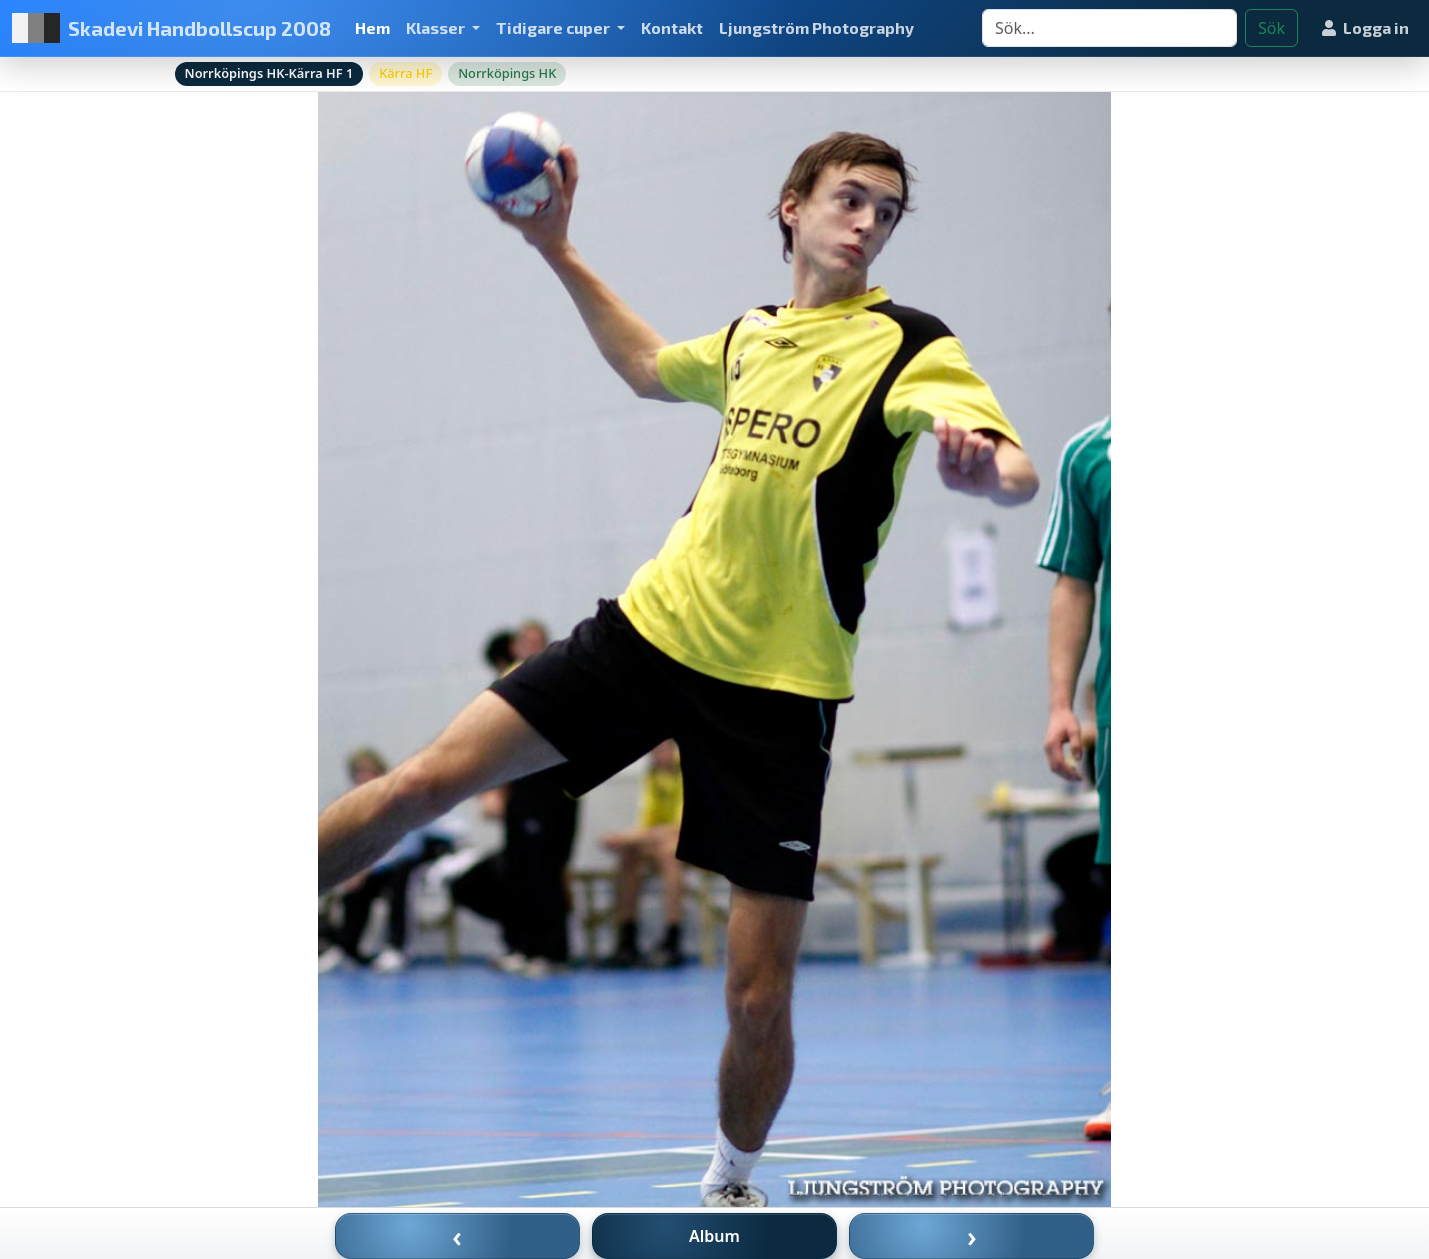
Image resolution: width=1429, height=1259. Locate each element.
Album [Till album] (714, 1236)
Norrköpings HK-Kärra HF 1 (269, 73)
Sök (1271, 28)
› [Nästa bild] (972, 1236)
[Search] (1109, 28)
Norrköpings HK (507, 73)
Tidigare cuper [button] (554, 27)
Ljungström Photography (816, 27)
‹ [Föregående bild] (457, 1236)
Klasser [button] (437, 27)
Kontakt (672, 27)
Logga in (1365, 27)
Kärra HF (405, 73)
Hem (372, 27)
